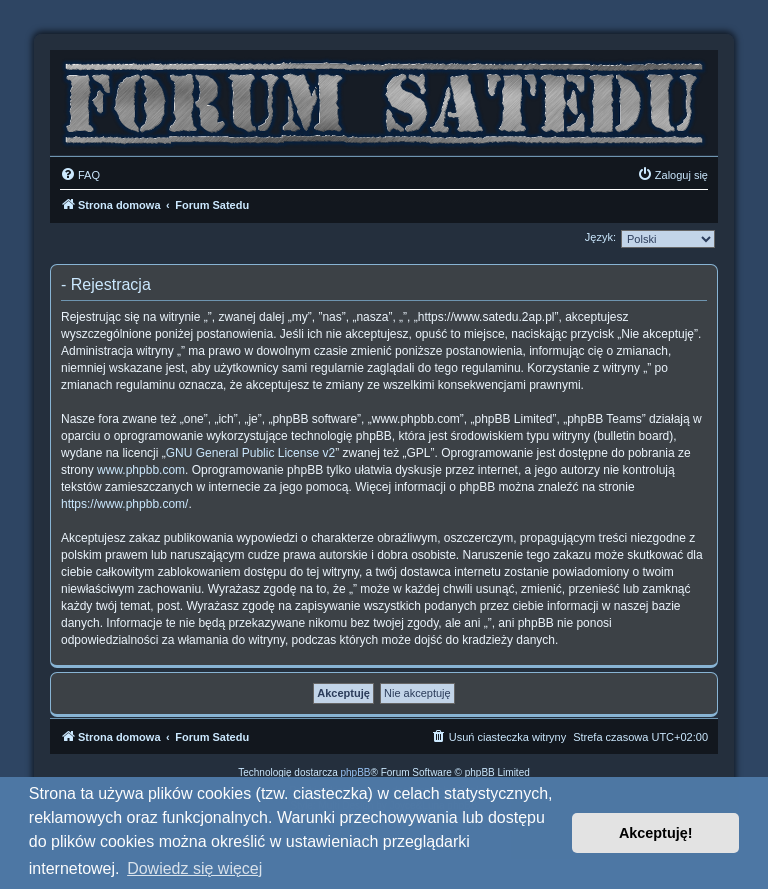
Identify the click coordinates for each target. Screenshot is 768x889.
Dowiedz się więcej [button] (194, 868)
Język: (600, 237)
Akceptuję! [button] (656, 833)
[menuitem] (80, 175)
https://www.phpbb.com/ (124, 504)
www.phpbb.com (141, 470)
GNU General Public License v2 (250, 453)
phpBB (356, 772)
